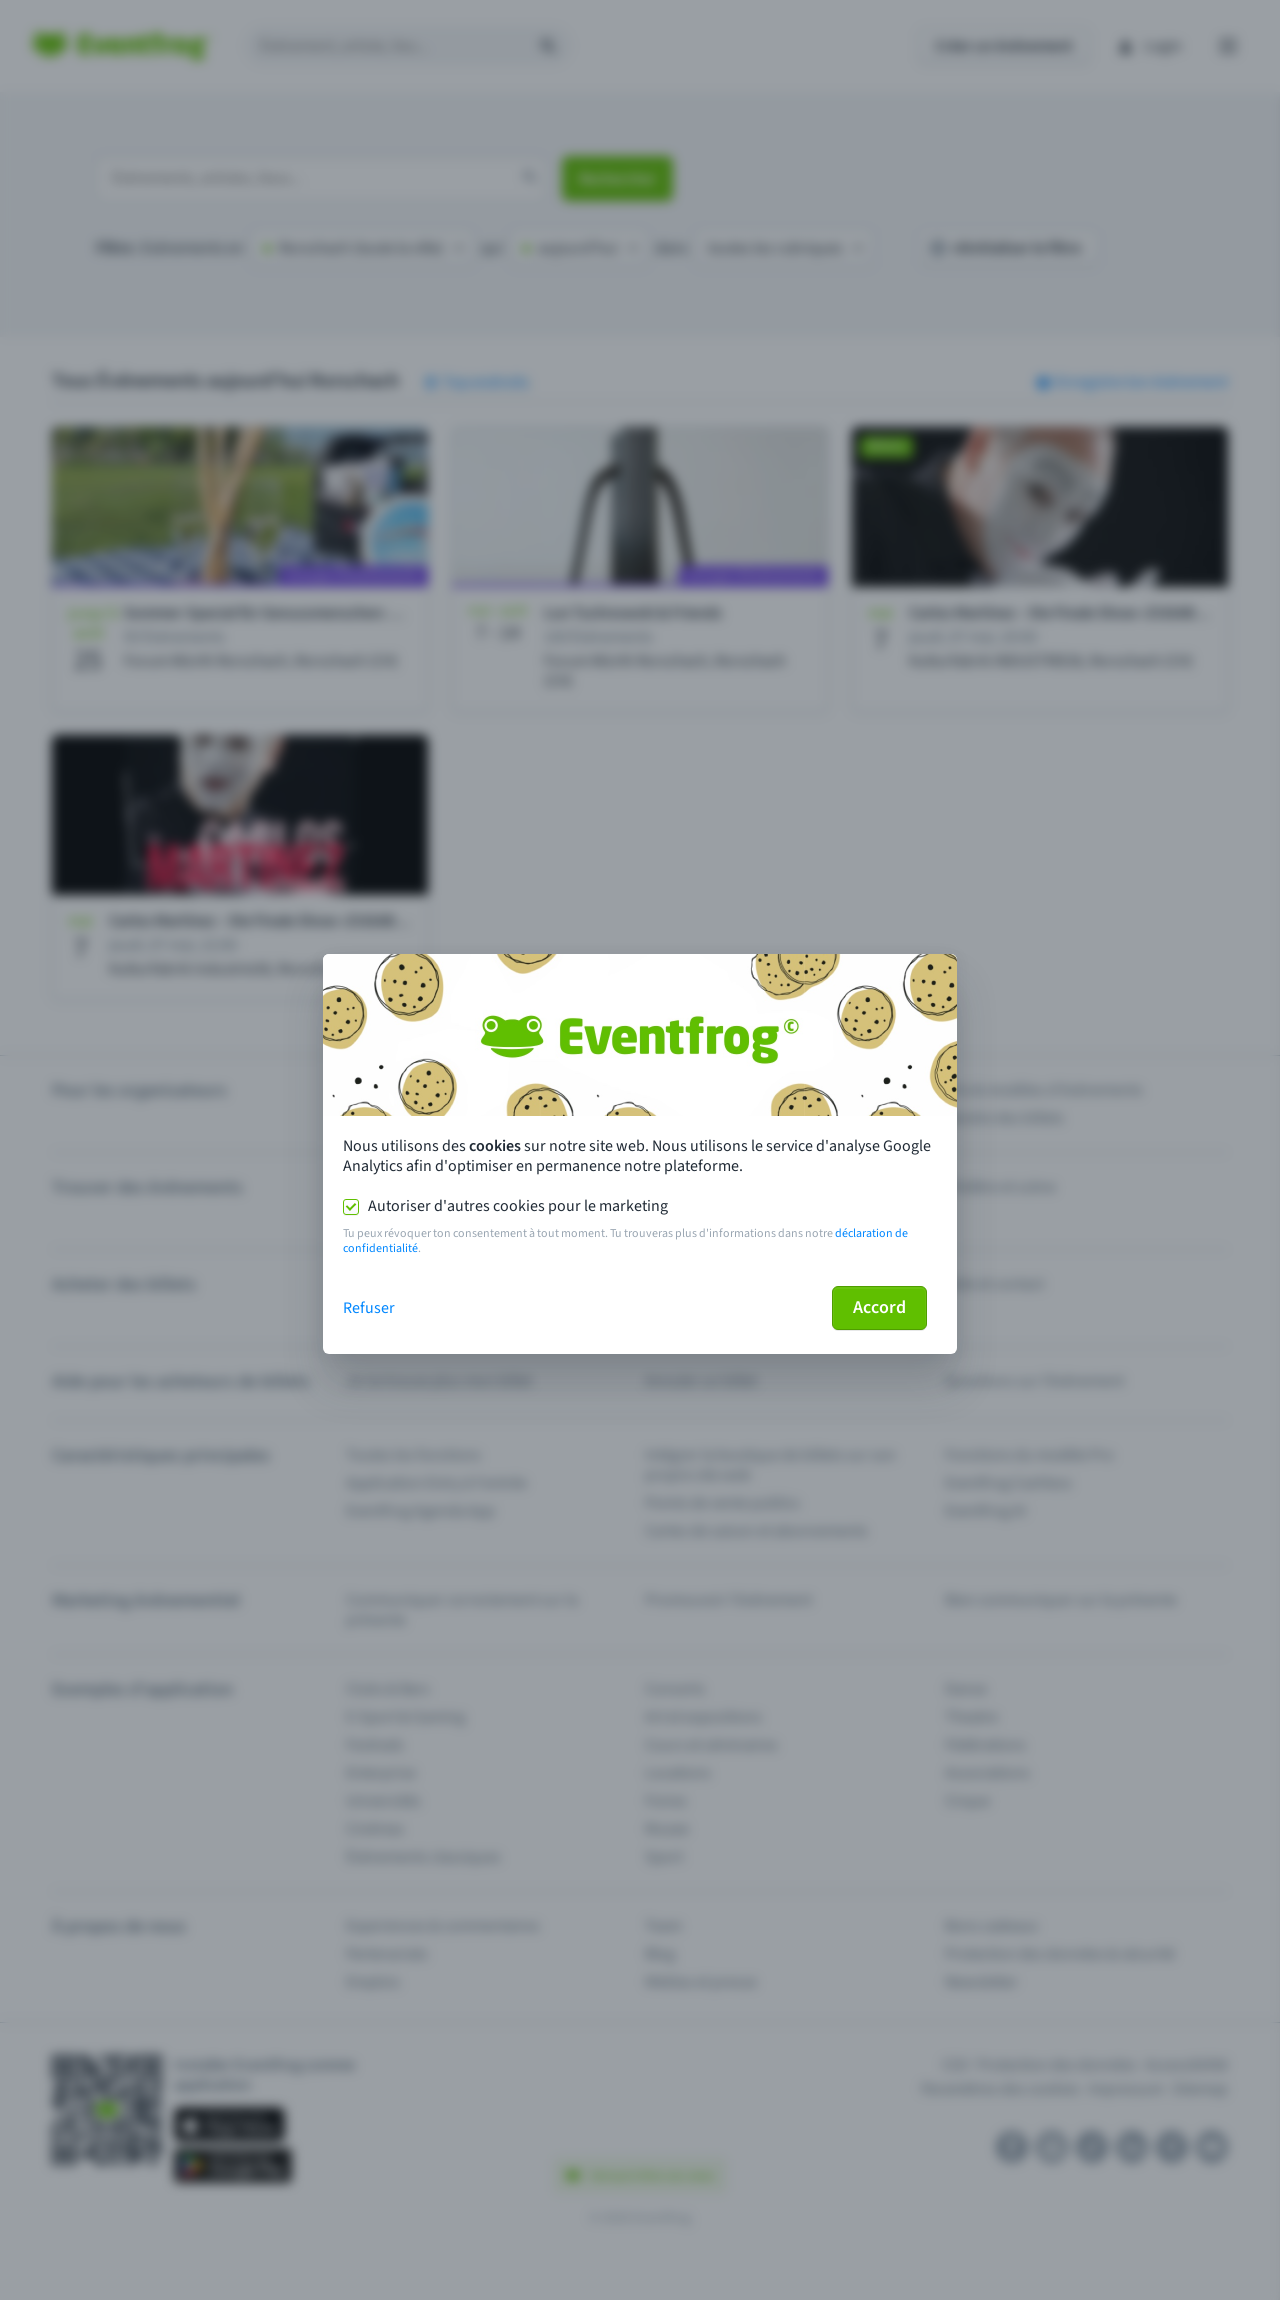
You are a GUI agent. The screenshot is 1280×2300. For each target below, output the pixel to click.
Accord (879, 1307)
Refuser (369, 1308)
